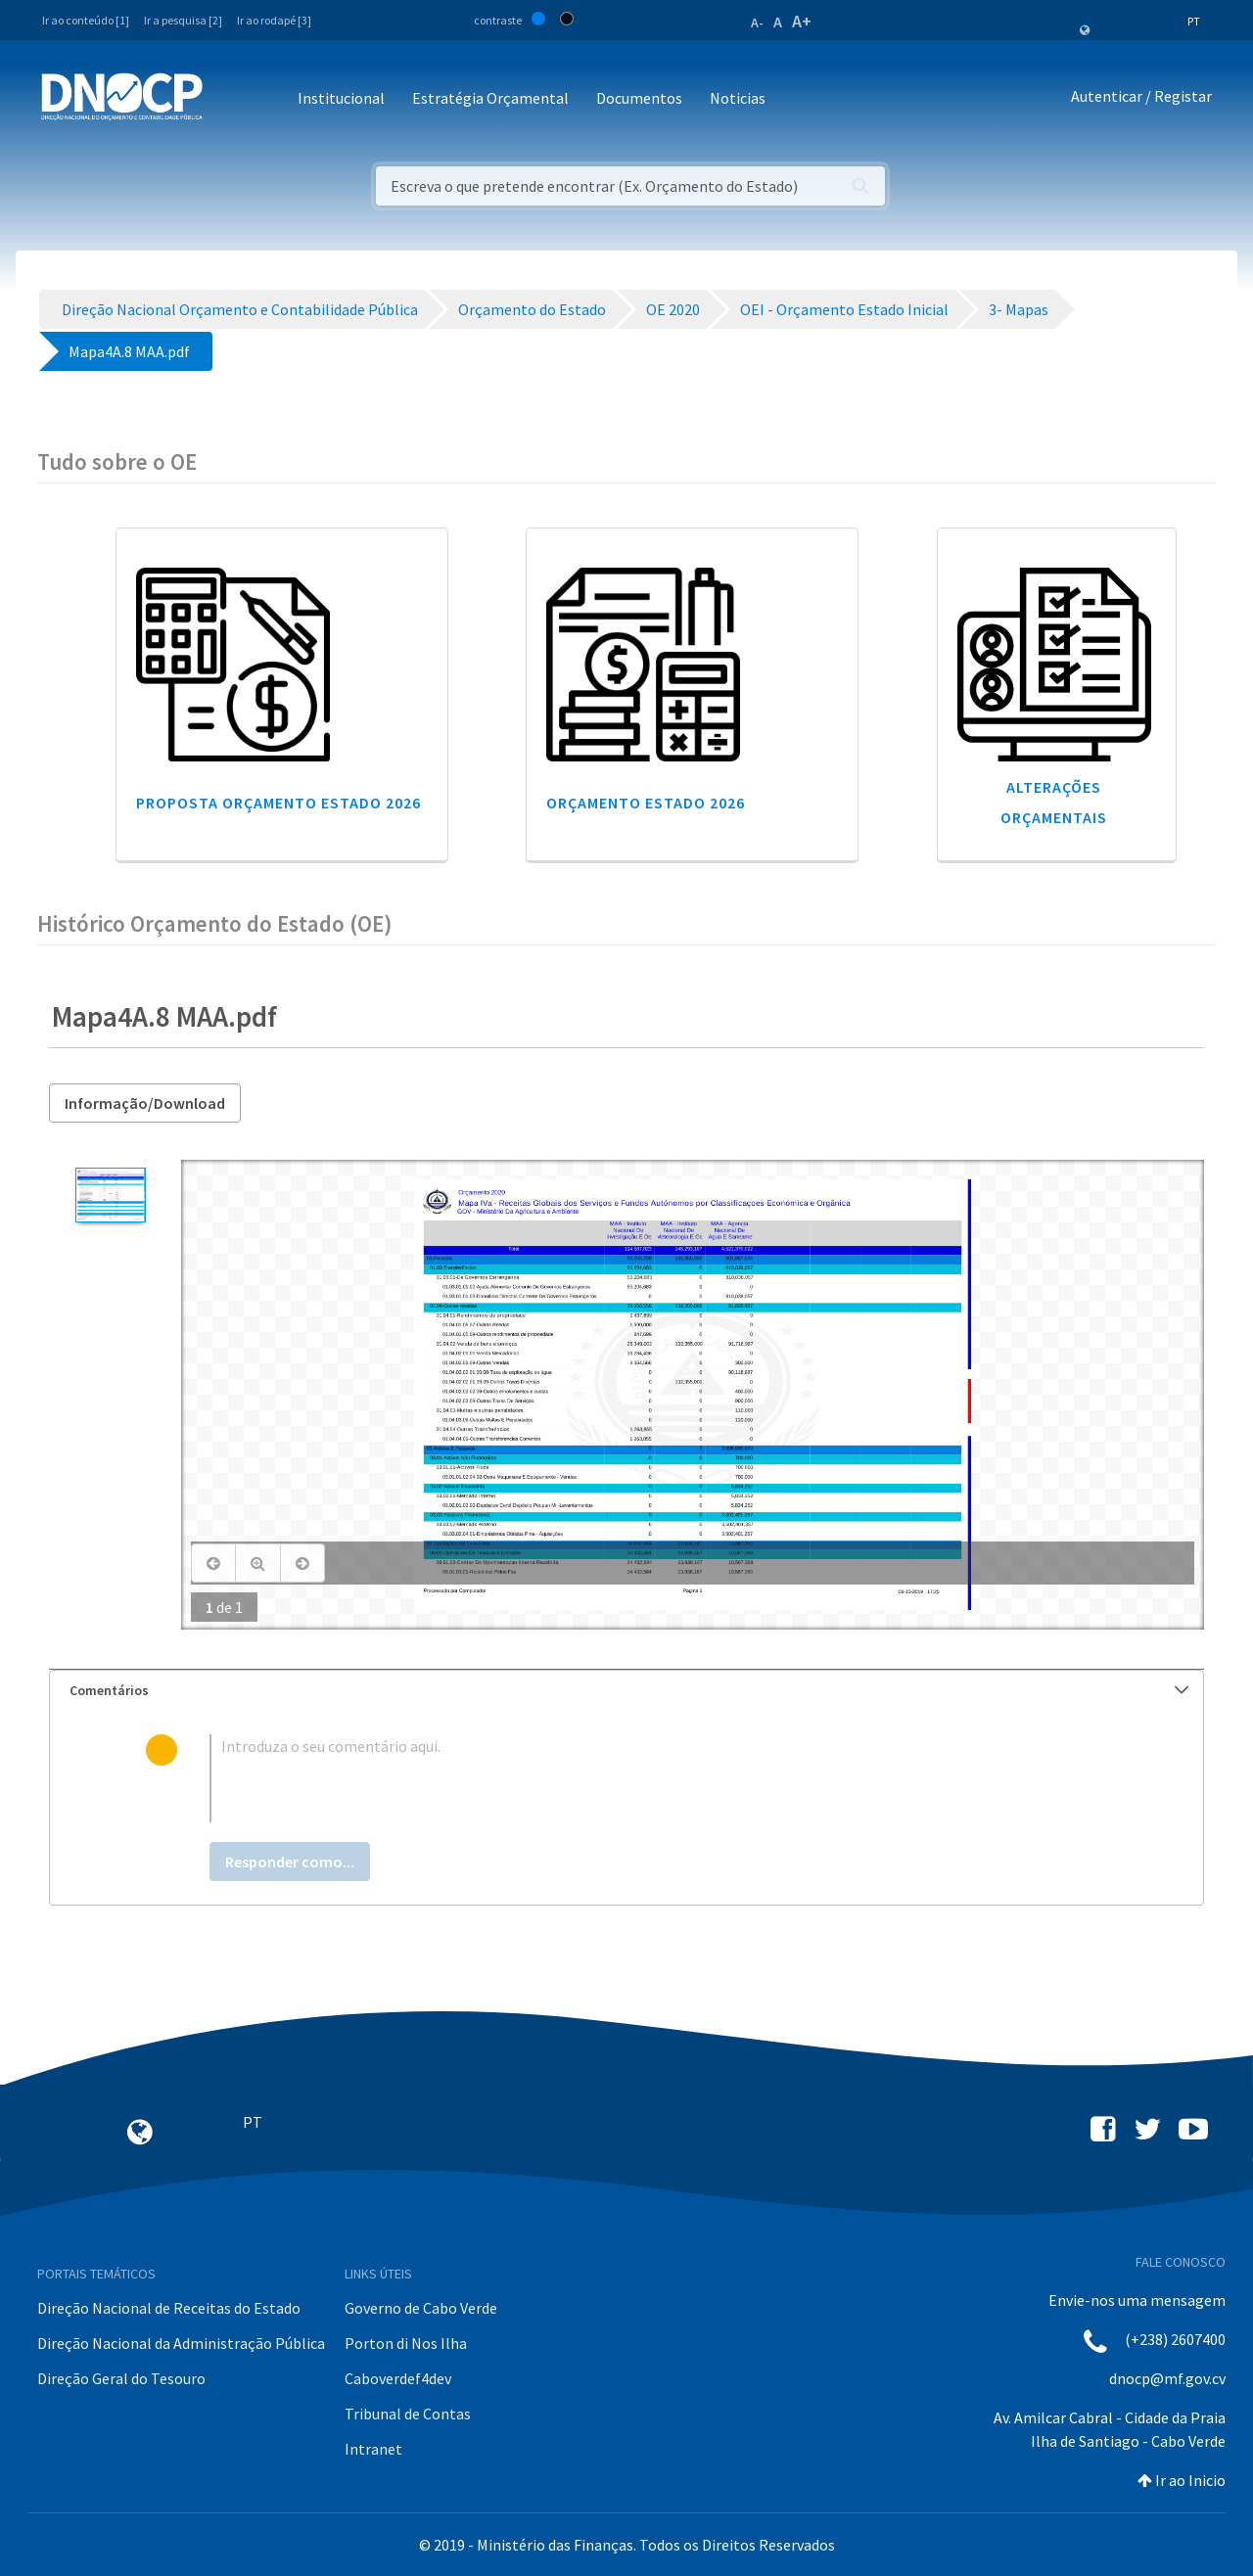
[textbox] (658, 1778)
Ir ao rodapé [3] (274, 20)
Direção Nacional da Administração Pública (181, 2343)
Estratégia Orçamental (490, 98)
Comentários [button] (629, 1690)
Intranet (373, 2449)
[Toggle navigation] (229, 99)
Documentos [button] (639, 98)
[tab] (626, 1691)
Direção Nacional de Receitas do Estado (169, 2308)
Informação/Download (145, 1103)
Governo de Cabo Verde (421, 2308)
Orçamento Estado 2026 (645, 802)
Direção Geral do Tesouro (121, 2378)
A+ (802, 21)
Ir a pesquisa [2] (183, 20)
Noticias (738, 98)
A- (757, 22)
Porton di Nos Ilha (406, 2343)
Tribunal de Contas (408, 2413)
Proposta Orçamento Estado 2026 (278, 802)
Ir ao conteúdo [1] (85, 20)
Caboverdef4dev (398, 2378)
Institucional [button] (341, 98)
